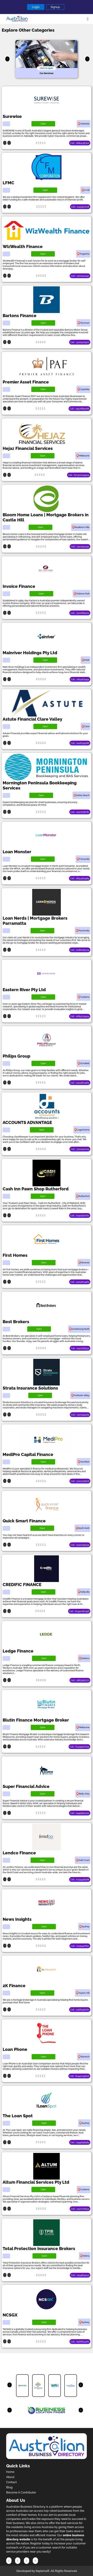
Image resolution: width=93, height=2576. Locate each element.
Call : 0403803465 (79, 1082)
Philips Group (16, 1056)
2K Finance (14, 1985)
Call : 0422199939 (79, 1544)
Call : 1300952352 (80, 546)
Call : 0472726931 (80, 2208)
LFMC (8, 182)
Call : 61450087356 (79, 1611)
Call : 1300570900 (79, 342)
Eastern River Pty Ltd (24, 989)
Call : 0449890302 (79, 1813)
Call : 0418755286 (80, 743)
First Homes (15, 1255)
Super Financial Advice (26, 1786)
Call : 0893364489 (79, 878)
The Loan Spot (18, 2115)
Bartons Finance (19, 315)
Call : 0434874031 (80, 2275)
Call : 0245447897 (80, 1946)
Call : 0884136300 (79, 143)
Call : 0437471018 (80, 206)
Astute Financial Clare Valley (32, 719)
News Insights (17, 1919)
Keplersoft (42, 2571)
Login (35, 7)
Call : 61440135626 (79, 2076)
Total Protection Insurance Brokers (39, 2248)
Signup (55, 7)
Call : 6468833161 (80, 2341)
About (10, 2477)
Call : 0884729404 (79, 1016)
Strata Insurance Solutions (30, 1388)
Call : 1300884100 (79, 613)
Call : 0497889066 (79, 408)
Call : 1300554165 (80, 1414)
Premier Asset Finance (26, 382)
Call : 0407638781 (79, 812)
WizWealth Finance (23, 246)
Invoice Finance (19, 586)
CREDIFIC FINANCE (22, 1584)
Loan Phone (15, 2049)
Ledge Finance (18, 1651)
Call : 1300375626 (80, 1481)
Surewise (12, 116)
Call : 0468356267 (79, 2009)
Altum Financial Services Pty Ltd (36, 2182)
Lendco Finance (19, 1852)
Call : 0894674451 (80, 679)
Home (10, 2472)
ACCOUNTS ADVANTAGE (27, 1122)
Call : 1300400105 (80, 1149)
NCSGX (10, 2315)
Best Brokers (16, 1321)
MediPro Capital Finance (28, 1454)
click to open (46, 68)
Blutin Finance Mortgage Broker (36, 1720)
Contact (11, 2482)
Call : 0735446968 (79, 1879)
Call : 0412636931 (80, 1348)
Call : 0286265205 (79, 950)
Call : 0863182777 (80, 1680)
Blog (9, 2487)
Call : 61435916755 (79, 1746)
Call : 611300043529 (78, 475)
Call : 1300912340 (80, 275)
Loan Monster (17, 851)
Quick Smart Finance (24, 1520)
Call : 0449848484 (79, 2142)
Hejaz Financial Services (28, 448)
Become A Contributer (21, 2492)
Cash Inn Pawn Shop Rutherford (36, 1188)
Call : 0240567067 (79, 1215)
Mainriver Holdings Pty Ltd (30, 652)
